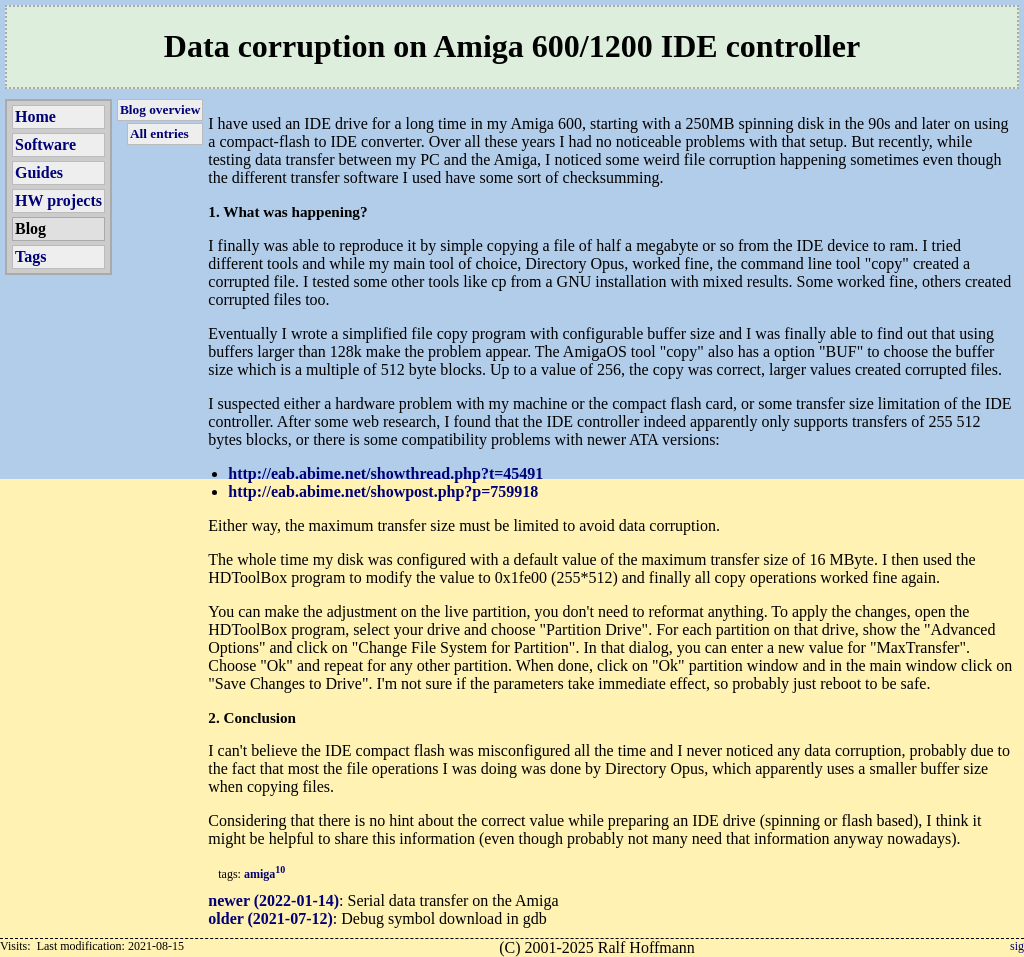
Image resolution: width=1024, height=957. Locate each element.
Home (35, 116)
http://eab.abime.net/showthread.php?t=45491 (385, 473)
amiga (264, 874)
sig (1017, 946)
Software (45, 144)
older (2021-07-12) (270, 918)
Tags (30, 256)
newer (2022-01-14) (273, 900)
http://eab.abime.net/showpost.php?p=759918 (383, 491)
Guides (39, 172)
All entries (159, 133)
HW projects (58, 200)
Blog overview (160, 109)
